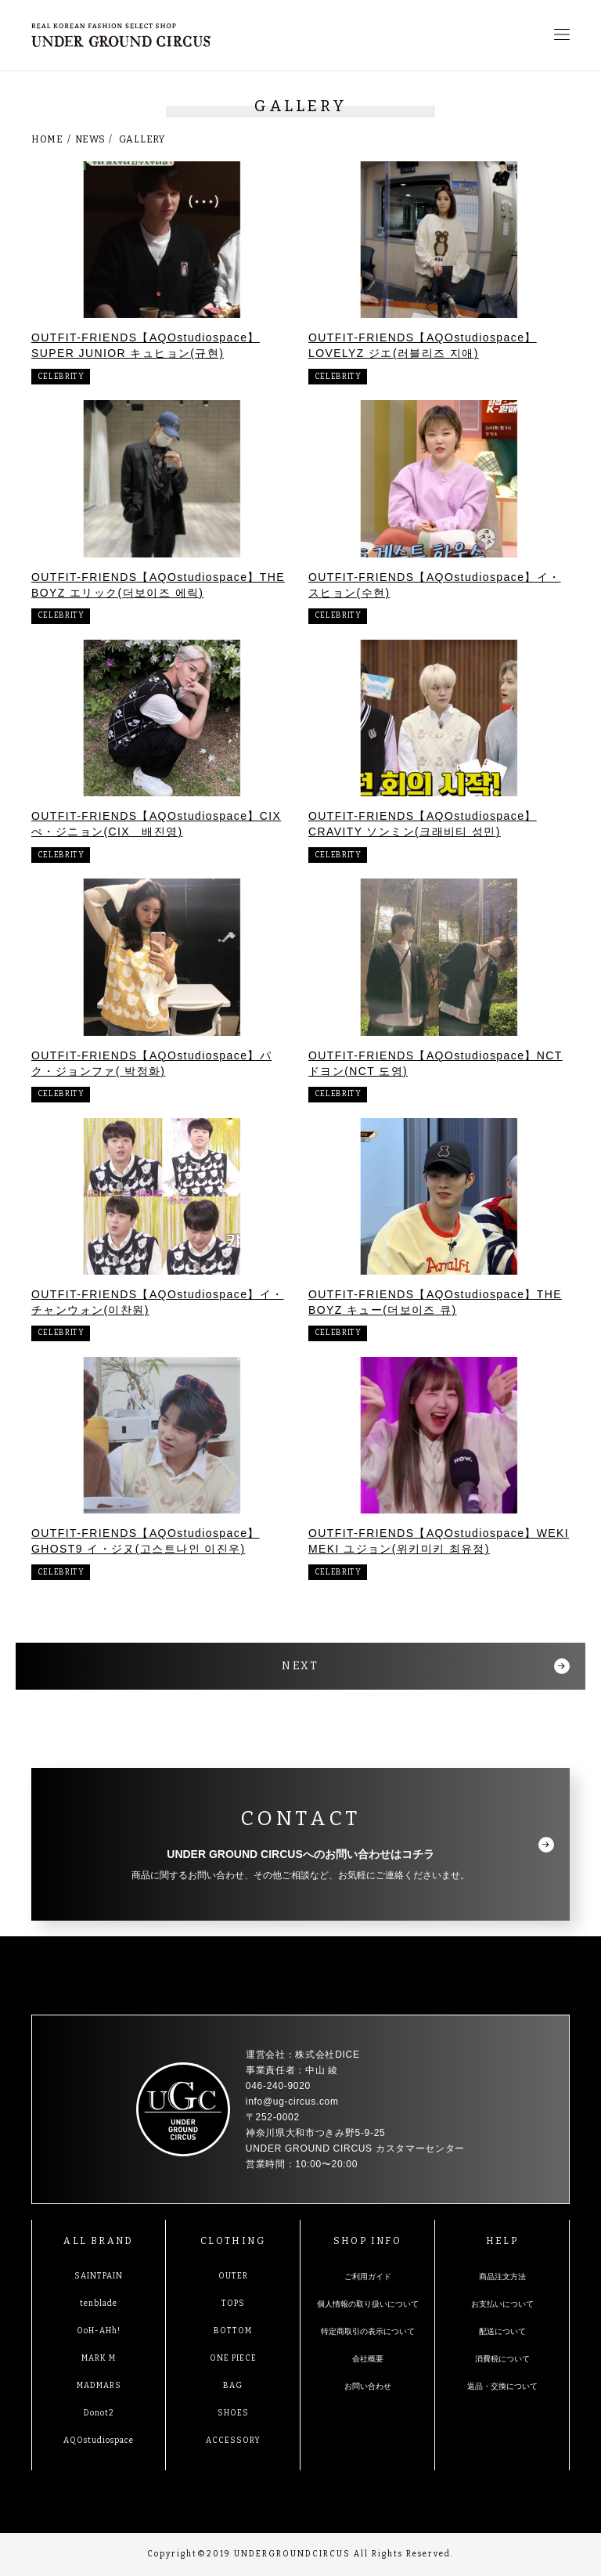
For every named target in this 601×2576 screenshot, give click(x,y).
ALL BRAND (98, 2240)
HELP (502, 2240)
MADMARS (99, 2385)
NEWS (90, 139)
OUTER (233, 2276)
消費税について (502, 2358)
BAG (233, 2385)
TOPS (233, 2303)
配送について (502, 2331)
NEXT (300, 1665)
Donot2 (99, 2413)
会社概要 (367, 2358)
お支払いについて (502, 2304)
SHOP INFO (367, 2240)
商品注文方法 (502, 2276)
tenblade (98, 2303)
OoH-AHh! (99, 2331)
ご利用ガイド (367, 2276)
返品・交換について (502, 2386)
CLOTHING (232, 2240)
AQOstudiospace (98, 2440)
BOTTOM (233, 2331)
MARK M (98, 2358)
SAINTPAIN (98, 2276)
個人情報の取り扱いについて (368, 2304)
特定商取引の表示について (368, 2331)
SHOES (233, 2413)
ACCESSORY (233, 2440)
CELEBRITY (61, 376)
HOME (47, 139)
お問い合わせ (367, 2386)
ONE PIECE (233, 2358)
